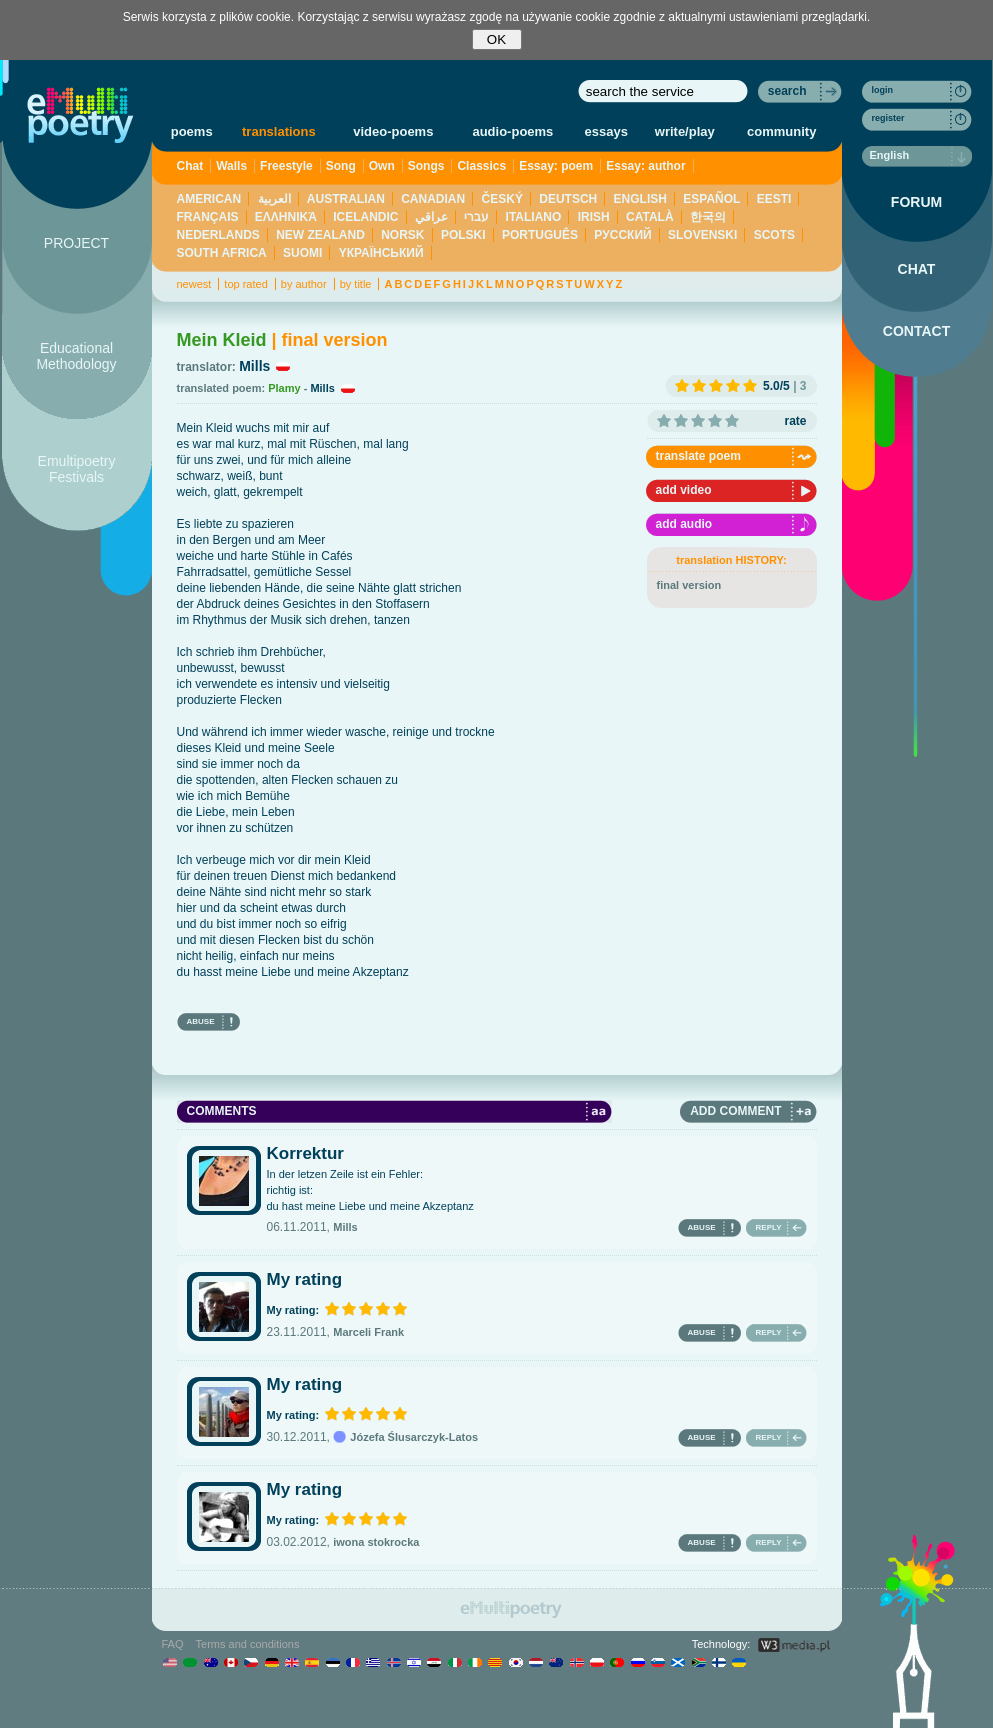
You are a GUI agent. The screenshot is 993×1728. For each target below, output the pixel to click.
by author (304, 284)
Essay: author (645, 166)
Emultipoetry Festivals (77, 469)
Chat (190, 166)
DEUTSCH (568, 199)
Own (382, 166)
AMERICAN (209, 199)
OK (496, 39)
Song (341, 166)
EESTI (774, 199)
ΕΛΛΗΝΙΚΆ (286, 217)
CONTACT (916, 331)
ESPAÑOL (711, 199)
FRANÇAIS (208, 217)
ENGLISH (640, 199)
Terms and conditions (248, 1644)
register (888, 118)
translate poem (698, 456)
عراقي (431, 217)
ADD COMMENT (735, 1111)
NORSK (402, 235)
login (883, 90)
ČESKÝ (502, 199)
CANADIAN (433, 199)
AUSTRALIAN (346, 199)
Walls (231, 166)
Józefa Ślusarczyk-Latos (405, 1437)
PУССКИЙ (622, 235)
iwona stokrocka (376, 1542)
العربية (274, 199)
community (781, 131)
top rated (245, 284)
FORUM (916, 202)
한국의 (708, 217)
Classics (481, 166)
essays (606, 131)
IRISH (594, 217)
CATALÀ (650, 217)
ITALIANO (534, 217)
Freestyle (286, 166)
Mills (254, 366)
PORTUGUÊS (540, 235)
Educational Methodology (76, 356)
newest (194, 284)
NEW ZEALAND (320, 235)
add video (684, 490)
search (787, 91)
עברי (476, 217)
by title (356, 284)
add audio (684, 524)
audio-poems (512, 131)
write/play (685, 131)
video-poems (393, 131)
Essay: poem (556, 166)
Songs (426, 166)
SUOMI (302, 253)
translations (279, 131)
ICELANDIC (365, 217)
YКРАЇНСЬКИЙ (381, 253)
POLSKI (463, 235)
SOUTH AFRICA (222, 253)
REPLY (769, 1227)
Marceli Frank (368, 1332)
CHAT (917, 269)
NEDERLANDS (218, 235)
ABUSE (201, 1021)
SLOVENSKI (702, 235)
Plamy (284, 388)
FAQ (173, 1644)
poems (192, 131)
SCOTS (774, 235)
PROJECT (76, 243)
